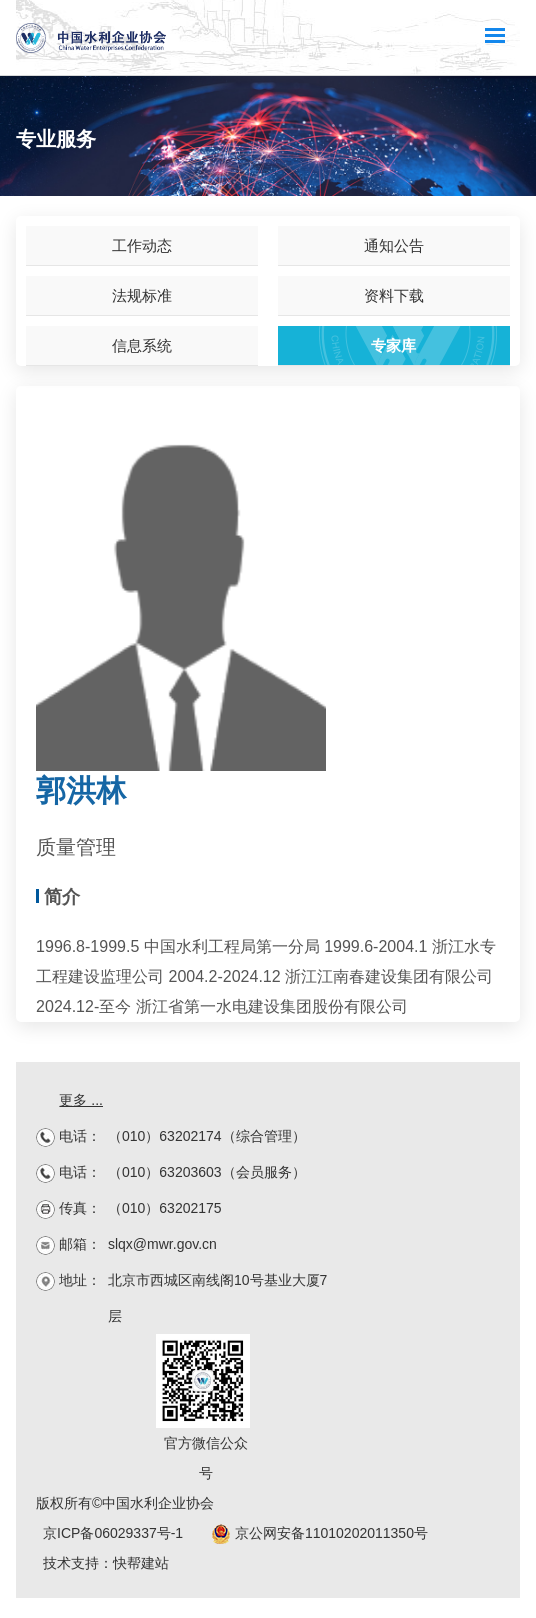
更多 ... (81, 1100)
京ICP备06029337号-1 (113, 1533)
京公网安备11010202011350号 (319, 1533)
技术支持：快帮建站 (106, 1563)
